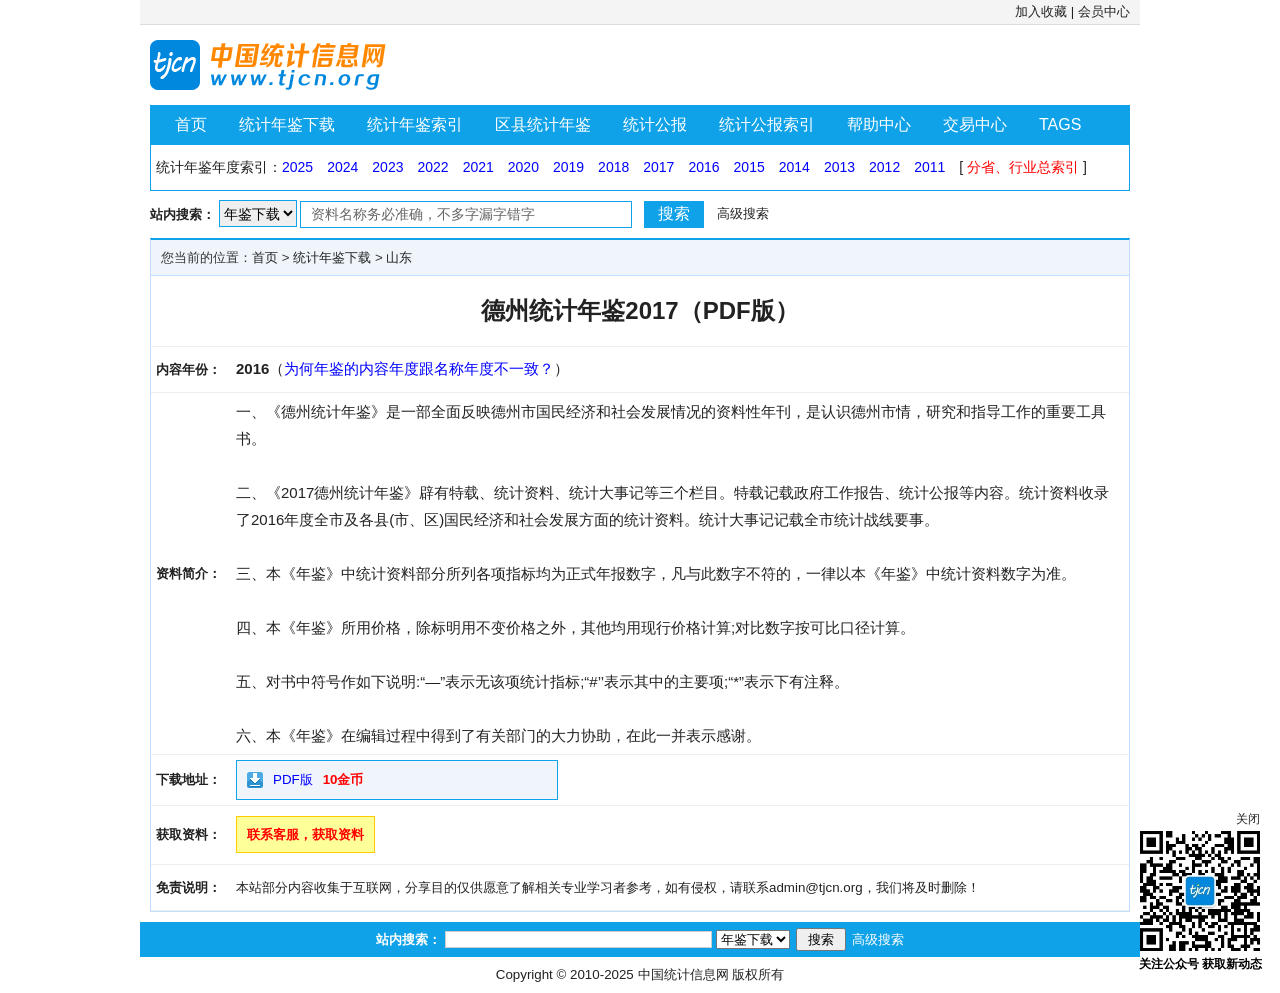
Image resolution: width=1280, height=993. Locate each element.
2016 (703, 167)
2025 (297, 167)
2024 (342, 167)
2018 (613, 167)
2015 (749, 167)
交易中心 (975, 124)
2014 (794, 167)
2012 (884, 167)
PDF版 (293, 779)
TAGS (1060, 124)
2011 (929, 167)
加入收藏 (1041, 11)
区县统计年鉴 (543, 124)
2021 (478, 167)
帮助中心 (879, 124)
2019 (568, 167)
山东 (399, 257)
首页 (191, 124)
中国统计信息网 (683, 974)
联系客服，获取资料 (305, 834)
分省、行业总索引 (1023, 167)
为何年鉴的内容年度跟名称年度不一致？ (419, 368)
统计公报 (655, 124)
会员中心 (1104, 11)
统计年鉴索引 (415, 124)
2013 (839, 167)
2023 (387, 167)
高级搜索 (743, 213)
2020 (523, 167)
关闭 (1248, 819)
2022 (432, 167)
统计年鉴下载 (287, 124)
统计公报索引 (767, 124)
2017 (658, 167)
